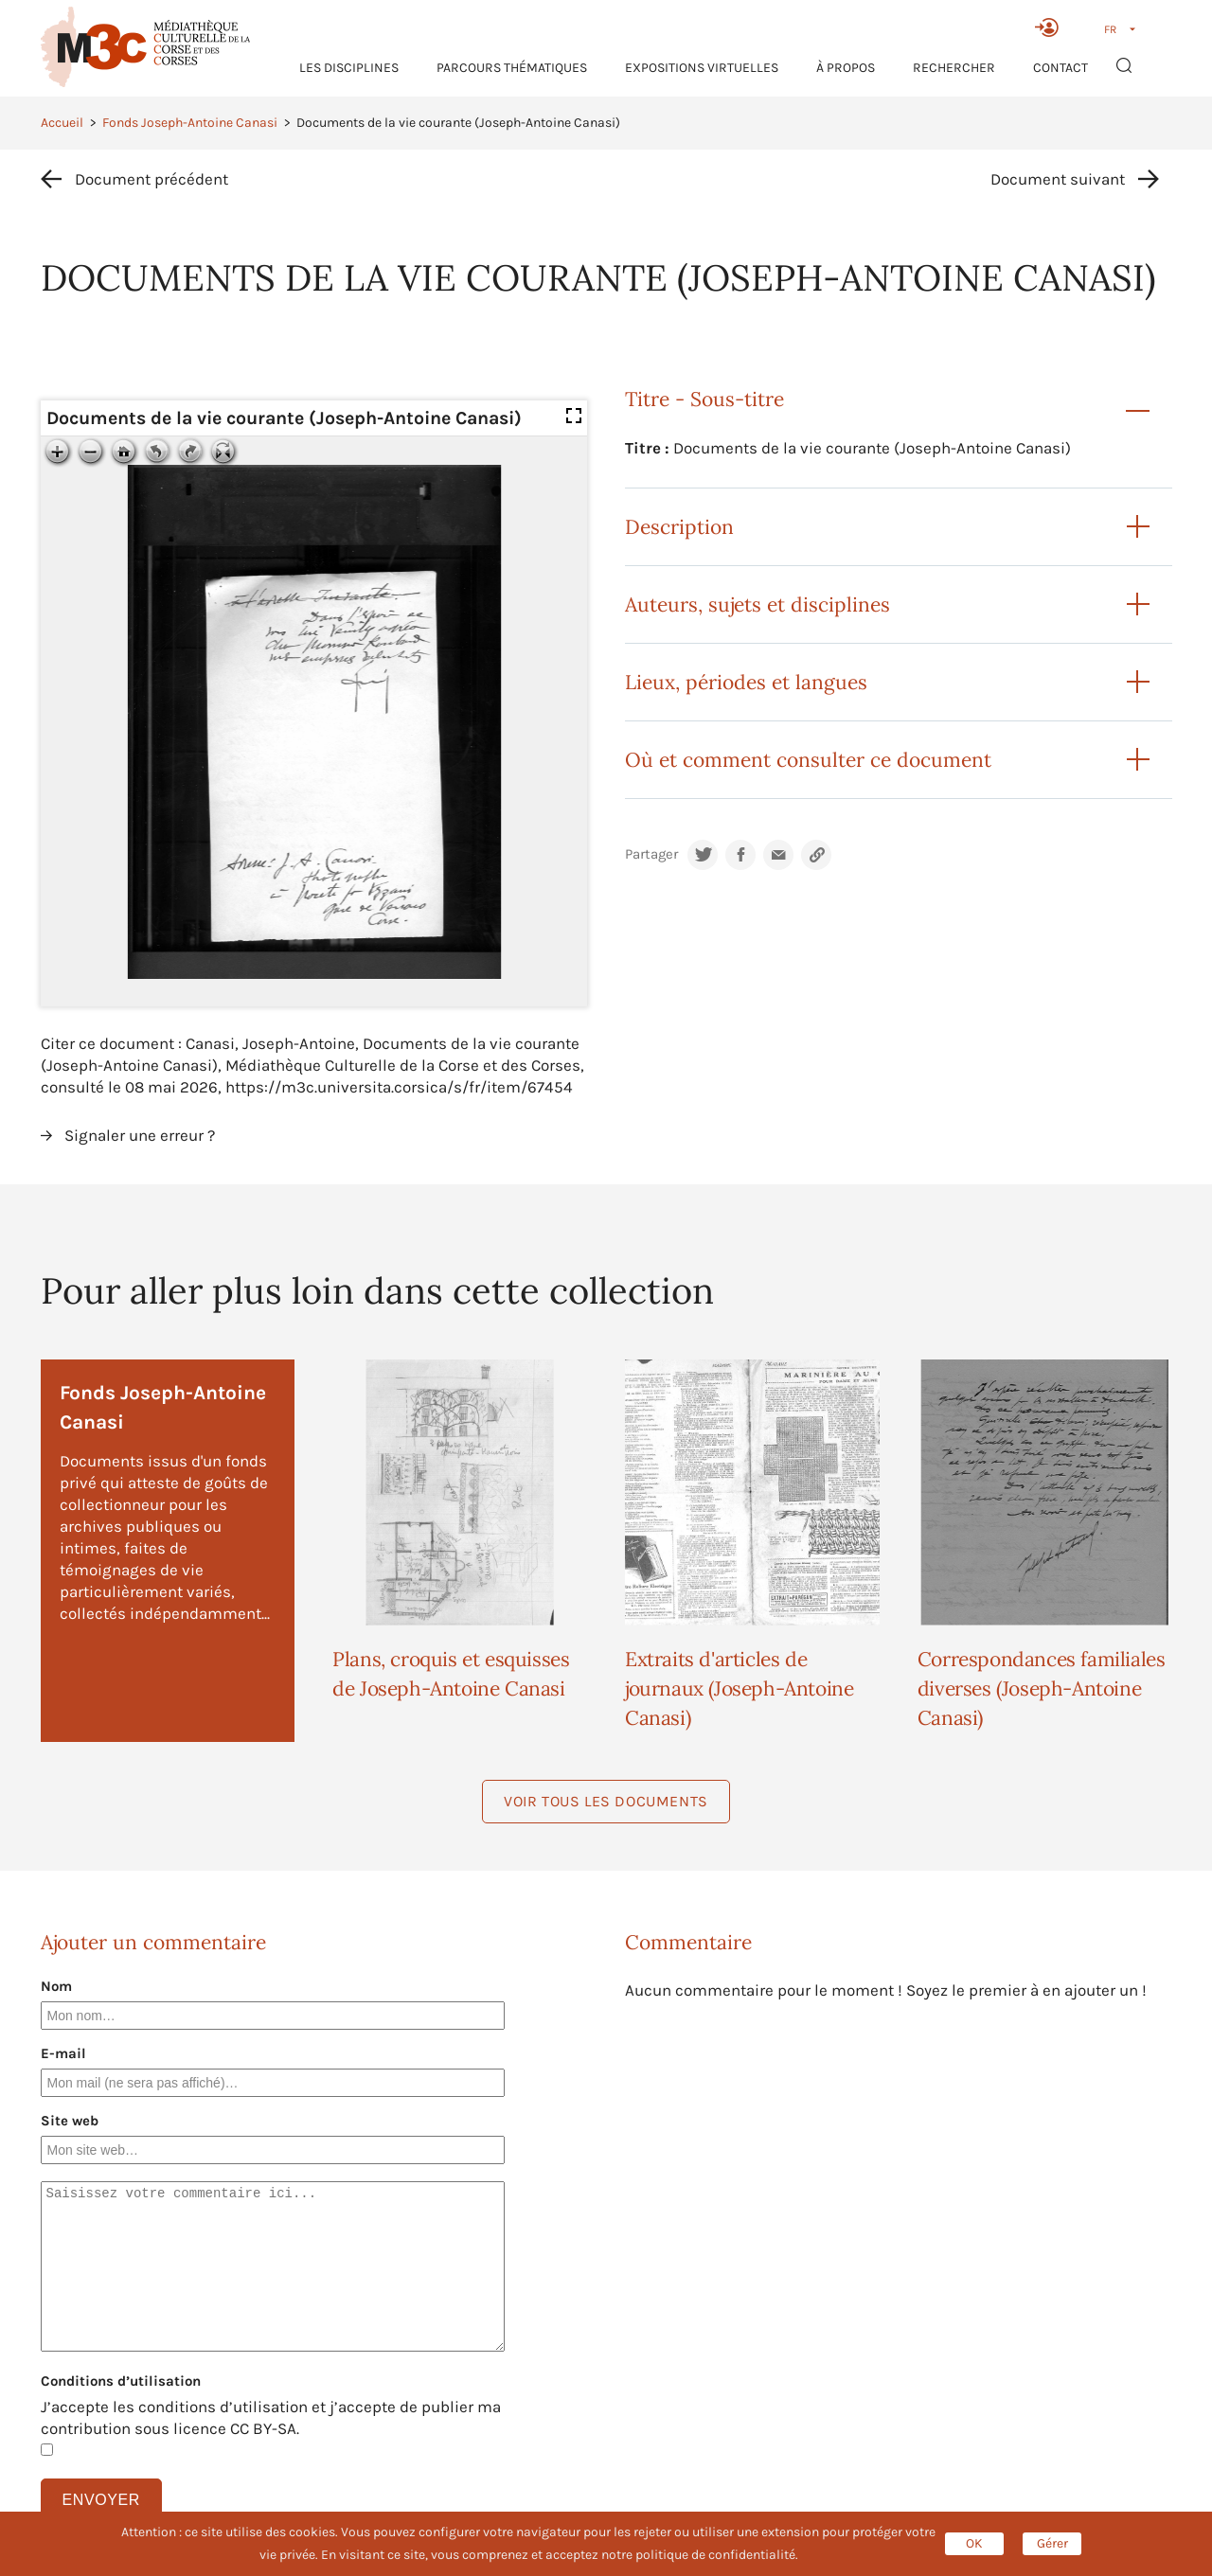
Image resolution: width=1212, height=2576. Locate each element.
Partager (651, 854)
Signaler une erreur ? (139, 1135)
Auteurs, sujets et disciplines (757, 604)
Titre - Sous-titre (704, 399)
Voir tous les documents (606, 1801)
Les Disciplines (349, 68)
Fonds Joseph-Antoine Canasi (189, 123)
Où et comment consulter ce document (808, 760)
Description (679, 527)
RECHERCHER (954, 68)
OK (974, 2543)
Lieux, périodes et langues (746, 682)
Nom (56, 1986)
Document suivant (1057, 178)
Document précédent (151, 178)
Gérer (1052, 2543)
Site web (69, 2120)
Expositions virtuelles (701, 68)
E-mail (63, 2053)
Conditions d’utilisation (121, 2380)
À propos (845, 68)
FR (1110, 29)
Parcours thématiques (512, 68)
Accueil (62, 123)
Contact (1060, 68)
